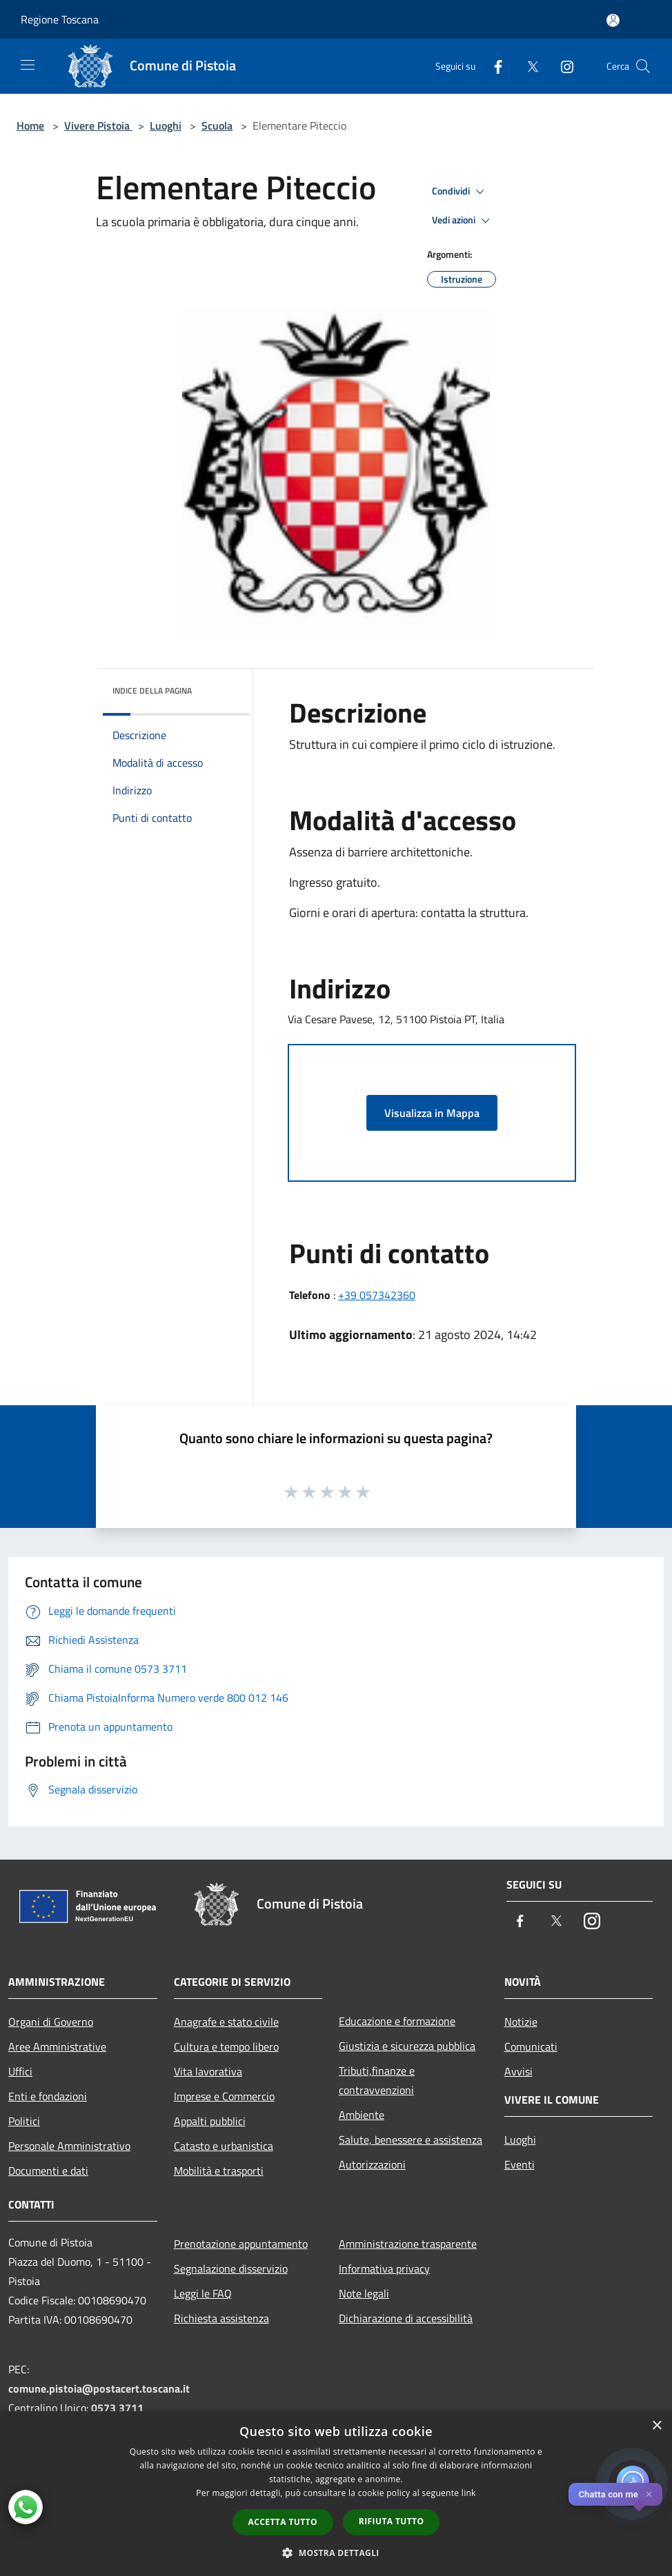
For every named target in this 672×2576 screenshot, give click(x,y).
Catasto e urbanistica (223, 2145)
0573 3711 (117, 2407)
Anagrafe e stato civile (226, 2021)
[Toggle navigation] (27, 65)
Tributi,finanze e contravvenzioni (377, 2080)
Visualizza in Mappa (432, 1113)
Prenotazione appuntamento (241, 2243)
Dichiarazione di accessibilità (406, 2318)
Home (30, 125)
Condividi (460, 191)
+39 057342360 (376, 1295)
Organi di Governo (50, 2021)
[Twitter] (527, 66)
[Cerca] (643, 66)
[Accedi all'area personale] (613, 20)
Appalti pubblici (210, 2121)
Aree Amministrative (57, 2046)
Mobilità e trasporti (219, 2170)
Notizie (520, 2021)
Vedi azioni (463, 220)
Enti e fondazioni (47, 2096)
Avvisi (518, 2071)
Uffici (20, 2071)
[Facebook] (492, 66)
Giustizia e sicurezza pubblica (407, 2045)
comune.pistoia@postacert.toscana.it (99, 2388)
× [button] (656, 2426)
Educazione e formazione (397, 2021)
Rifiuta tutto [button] (391, 2521)
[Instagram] (561, 66)
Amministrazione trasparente (408, 2243)
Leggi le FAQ (203, 2293)
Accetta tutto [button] (282, 2522)
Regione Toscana (60, 19)
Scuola (217, 125)
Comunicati (530, 2046)
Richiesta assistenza (221, 2318)
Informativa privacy (384, 2268)
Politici (24, 2121)
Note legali (364, 2293)
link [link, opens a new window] (469, 2493)
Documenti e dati (48, 2170)
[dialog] (336, 2493)
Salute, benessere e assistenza (410, 2139)
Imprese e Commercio (224, 2096)
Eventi (519, 2164)
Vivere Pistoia (98, 125)
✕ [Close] (649, 2494)
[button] (336, 2552)
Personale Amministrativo (69, 2145)
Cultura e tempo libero (226, 2046)
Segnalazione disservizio (231, 2268)
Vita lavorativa (208, 2071)
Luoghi (165, 125)
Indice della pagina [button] (152, 690)
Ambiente (361, 2114)
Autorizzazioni (372, 2164)
